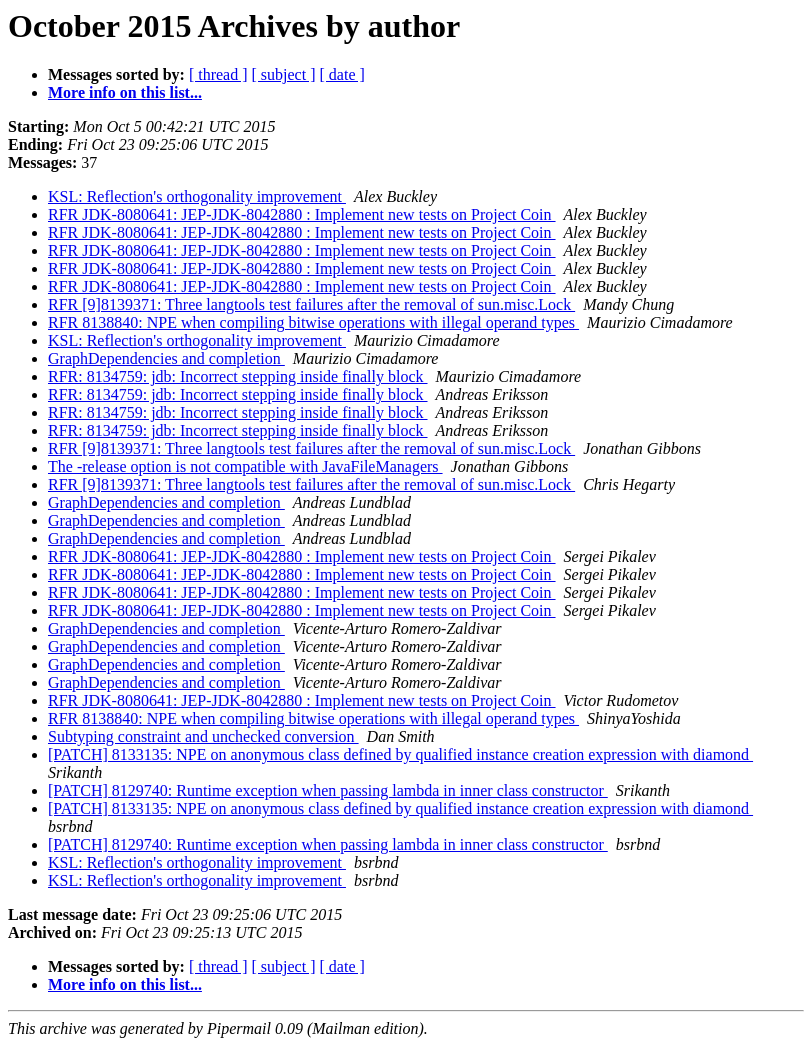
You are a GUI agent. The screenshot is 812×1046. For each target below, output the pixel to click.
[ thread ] (218, 74)
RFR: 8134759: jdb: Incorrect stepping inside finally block (238, 376)
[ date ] (342, 74)
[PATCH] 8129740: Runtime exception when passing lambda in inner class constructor (328, 790)
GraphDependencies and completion (166, 358)
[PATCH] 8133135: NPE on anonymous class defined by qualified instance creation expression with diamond (400, 754)
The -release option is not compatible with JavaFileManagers (245, 466)
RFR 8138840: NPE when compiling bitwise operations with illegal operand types (313, 322)
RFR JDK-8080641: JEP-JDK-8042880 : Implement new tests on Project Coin (302, 214)
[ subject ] (284, 74)
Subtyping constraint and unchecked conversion (203, 736)
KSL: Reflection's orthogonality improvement (197, 196)
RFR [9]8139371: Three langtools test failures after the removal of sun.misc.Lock (311, 304)
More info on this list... (125, 92)
